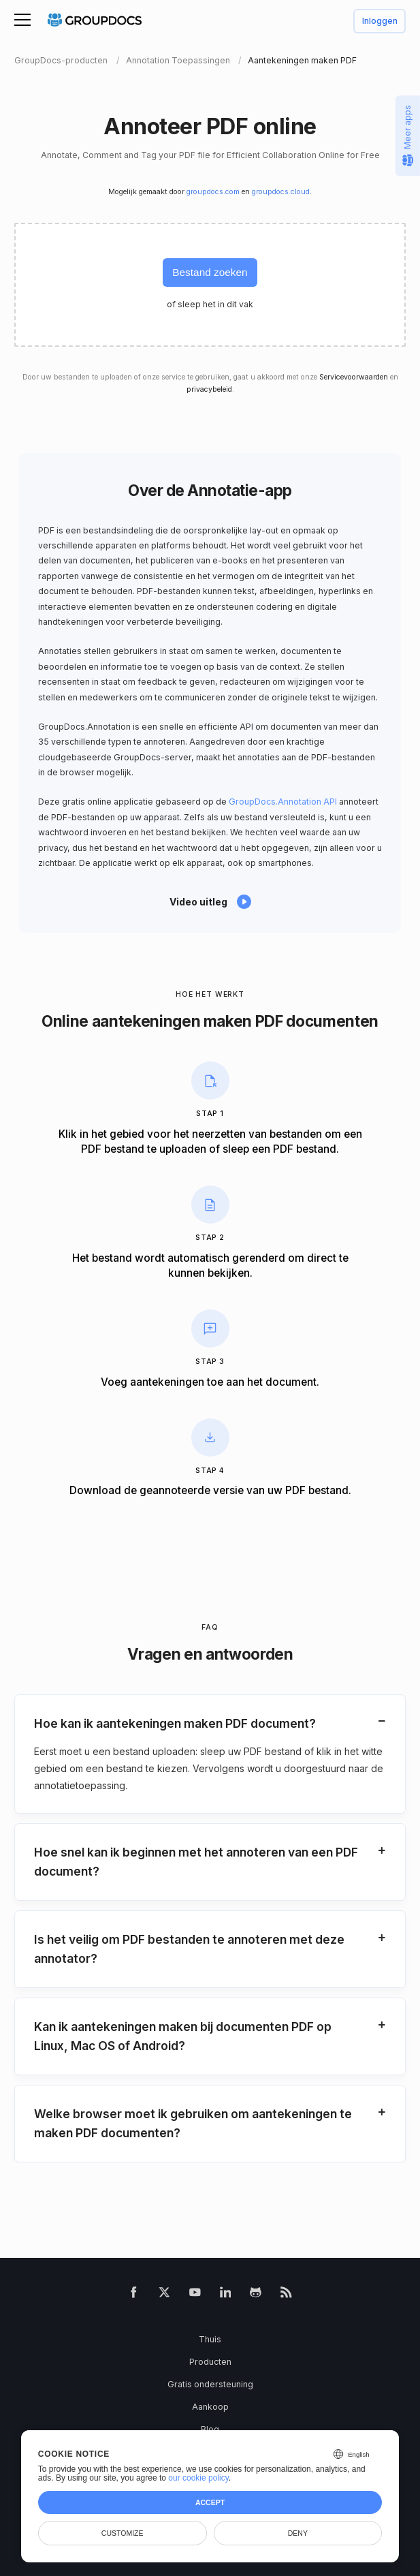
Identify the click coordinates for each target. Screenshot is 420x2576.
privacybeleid (209, 389)
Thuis (210, 2339)
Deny (298, 2533)
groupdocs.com (213, 191)
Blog (210, 2429)
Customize (122, 2533)
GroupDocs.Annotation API (283, 801)
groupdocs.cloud (281, 191)
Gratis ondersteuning (210, 2384)
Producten (210, 2362)
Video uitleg (198, 901)
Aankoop (210, 2407)
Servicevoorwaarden (353, 377)
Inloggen (380, 21)
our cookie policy (198, 2478)
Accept (210, 2502)
